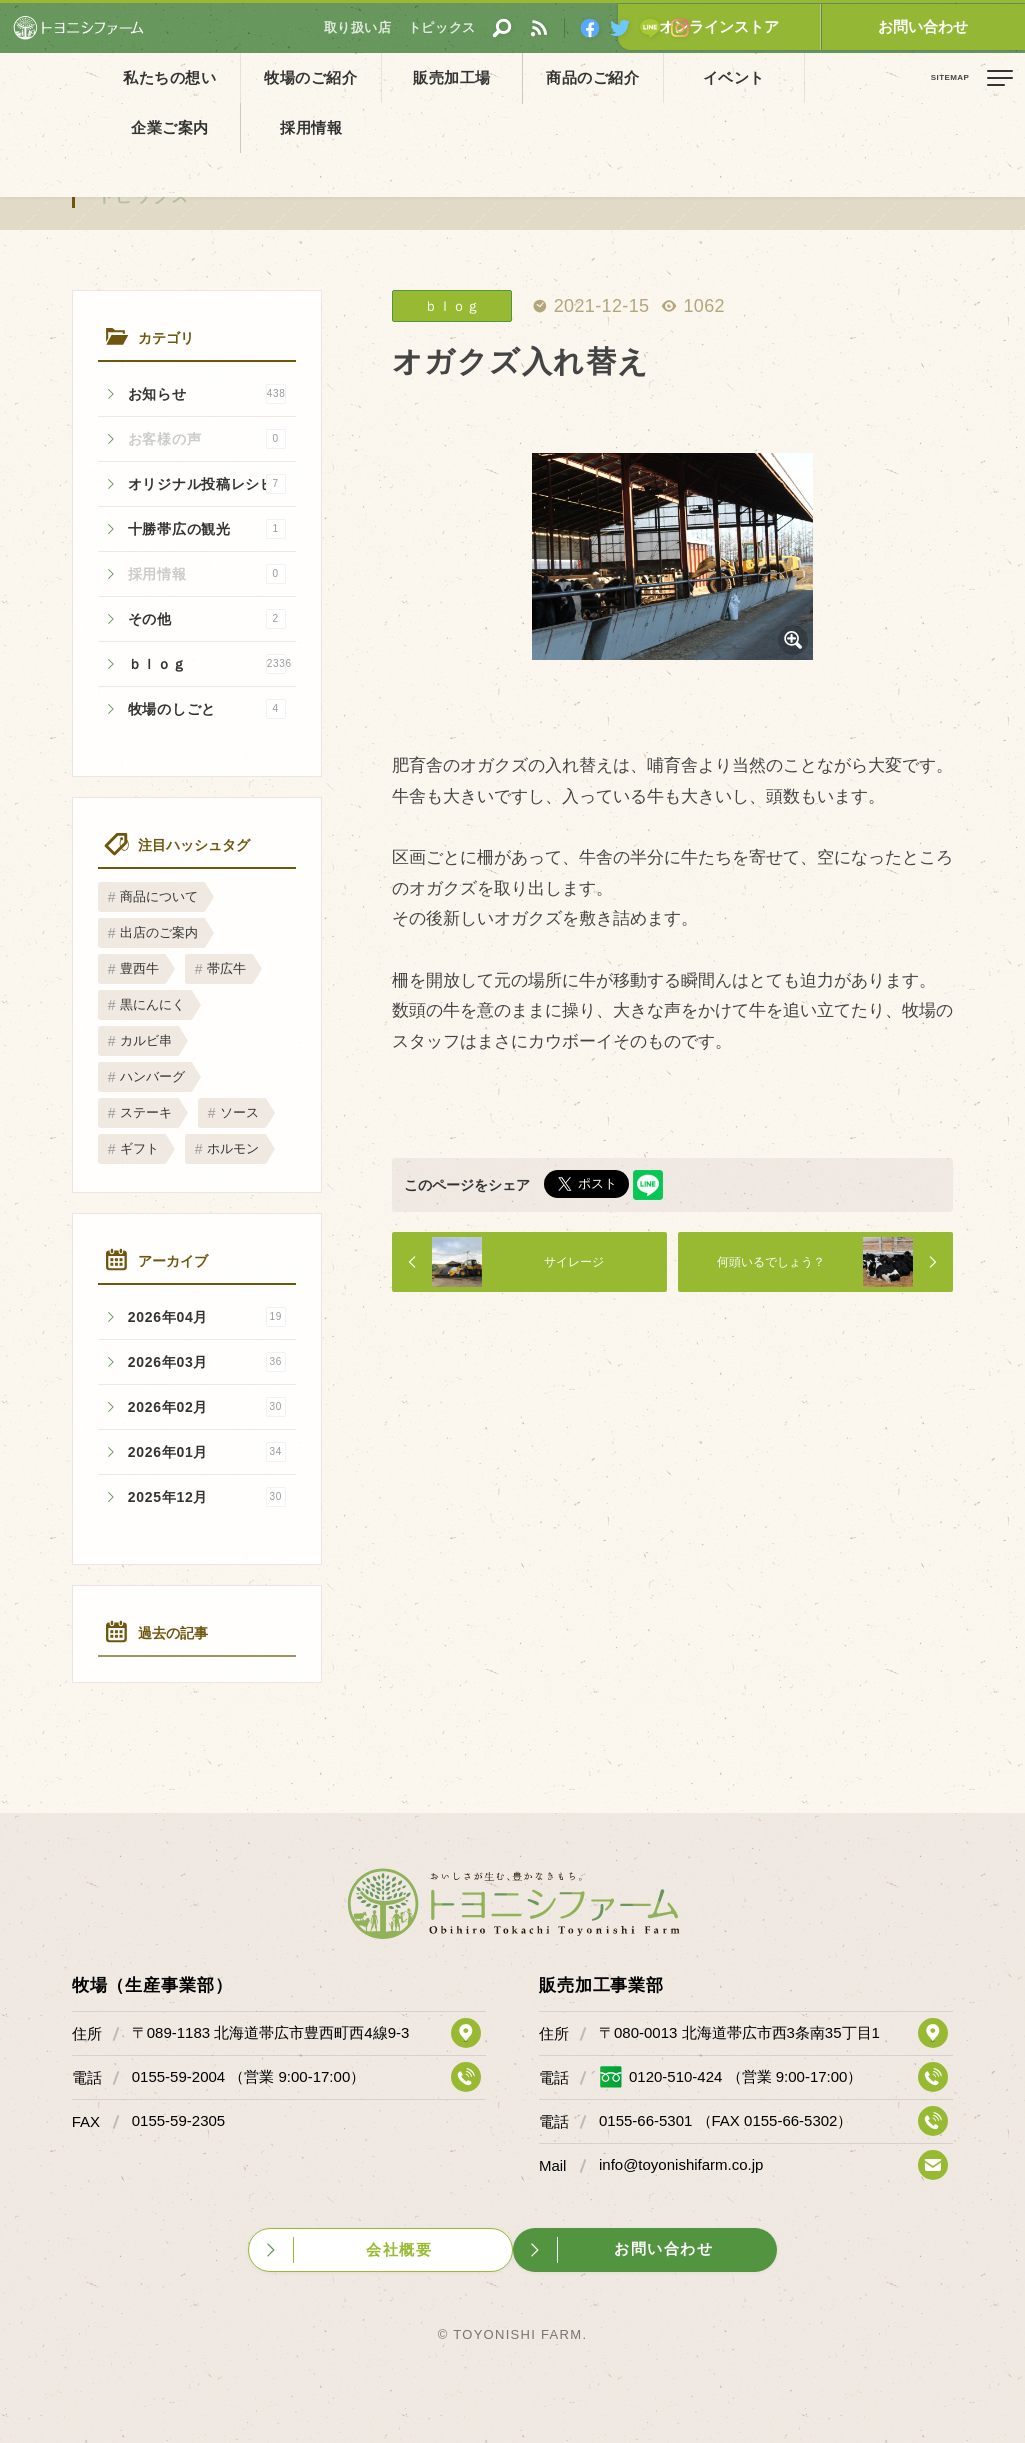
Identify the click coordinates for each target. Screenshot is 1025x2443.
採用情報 (865, 77)
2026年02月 (207, 1407)
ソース (239, 1112)
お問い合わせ (950, 26)
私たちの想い (159, 77)
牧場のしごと (207, 709)
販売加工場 (394, 77)
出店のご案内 (159, 932)
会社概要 (397, 2248)
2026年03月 (207, 1362)
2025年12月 (207, 1497)
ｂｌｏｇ (210, 664)
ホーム (30, 123)
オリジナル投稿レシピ (207, 484)
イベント (629, 77)
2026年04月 (207, 1317)
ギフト (139, 1148)
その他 (207, 619)
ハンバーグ (152, 1076)
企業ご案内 (747, 77)
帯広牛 (226, 968)
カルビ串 (146, 1040)
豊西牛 (139, 968)
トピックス (144, 196)
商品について (159, 896)
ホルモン (233, 1148)
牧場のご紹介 (276, 77)
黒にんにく (152, 1004)
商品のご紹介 (512, 77)
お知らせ (207, 394)
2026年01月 (207, 1452)
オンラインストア (800, 26)
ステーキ (146, 1112)
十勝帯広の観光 (207, 529)
